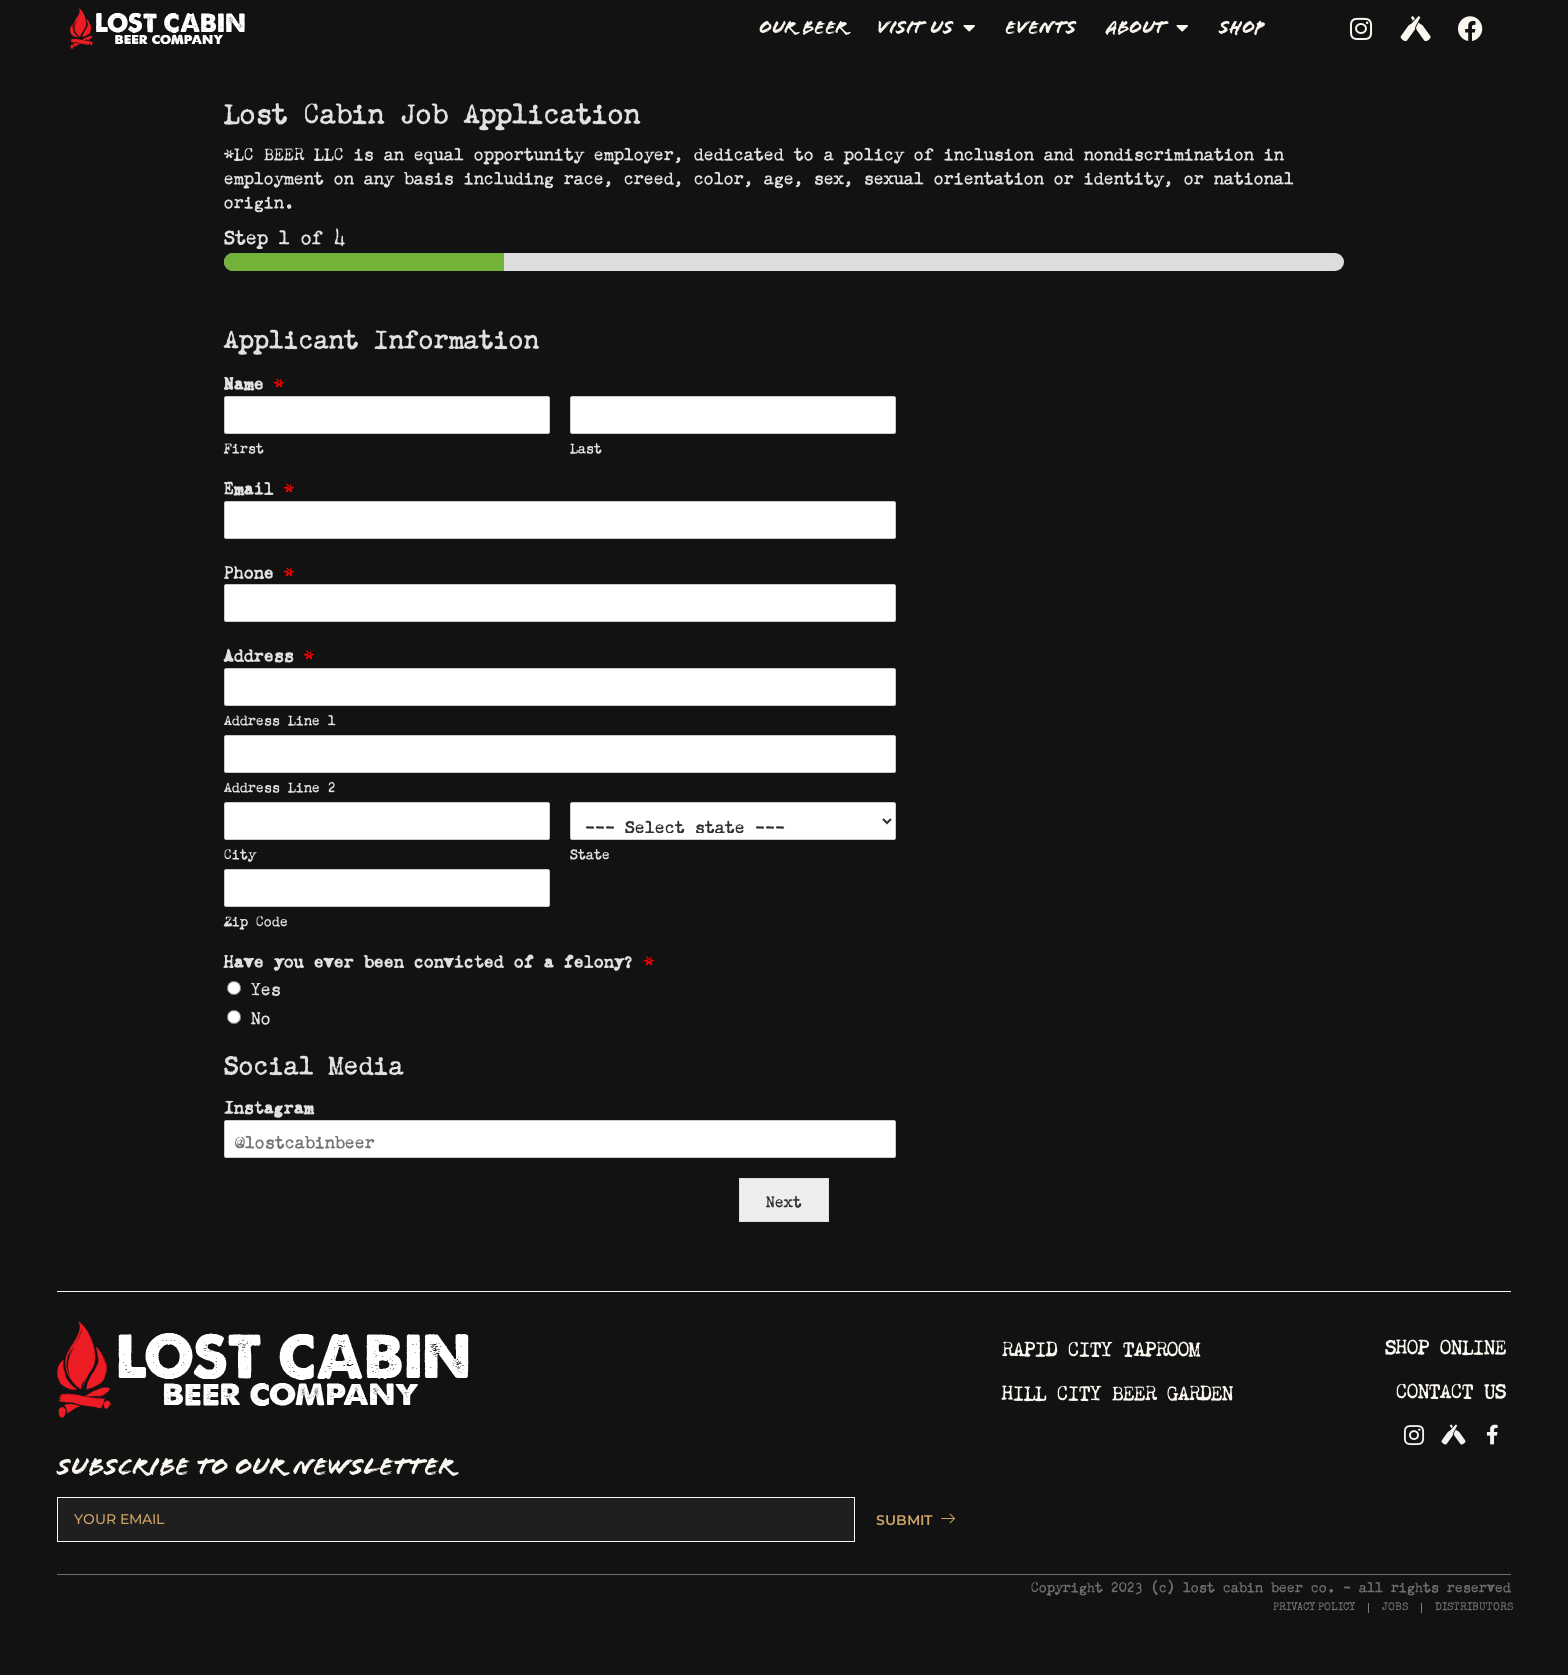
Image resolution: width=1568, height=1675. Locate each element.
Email (259, 486)
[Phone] (560, 603)
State (590, 852)
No (261, 1015)
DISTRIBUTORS (1474, 1607)
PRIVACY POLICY (1314, 1607)
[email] (456, 1519)
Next (784, 1199)
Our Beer (803, 27)
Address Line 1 (280, 718)
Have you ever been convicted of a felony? (439, 959)
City (240, 852)
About (1147, 28)
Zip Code (256, 919)
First (244, 446)
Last (586, 446)
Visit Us (926, 28)
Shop (1241, 27)
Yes (266, 986)
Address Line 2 (280, 785)
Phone (259, 570)
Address (269, 653)
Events (1040, 27)
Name (254, 381)
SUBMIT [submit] (906, 1520)
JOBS (1395, 1607)
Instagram (269, 1105)
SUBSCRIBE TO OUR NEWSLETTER (256, 1467)
